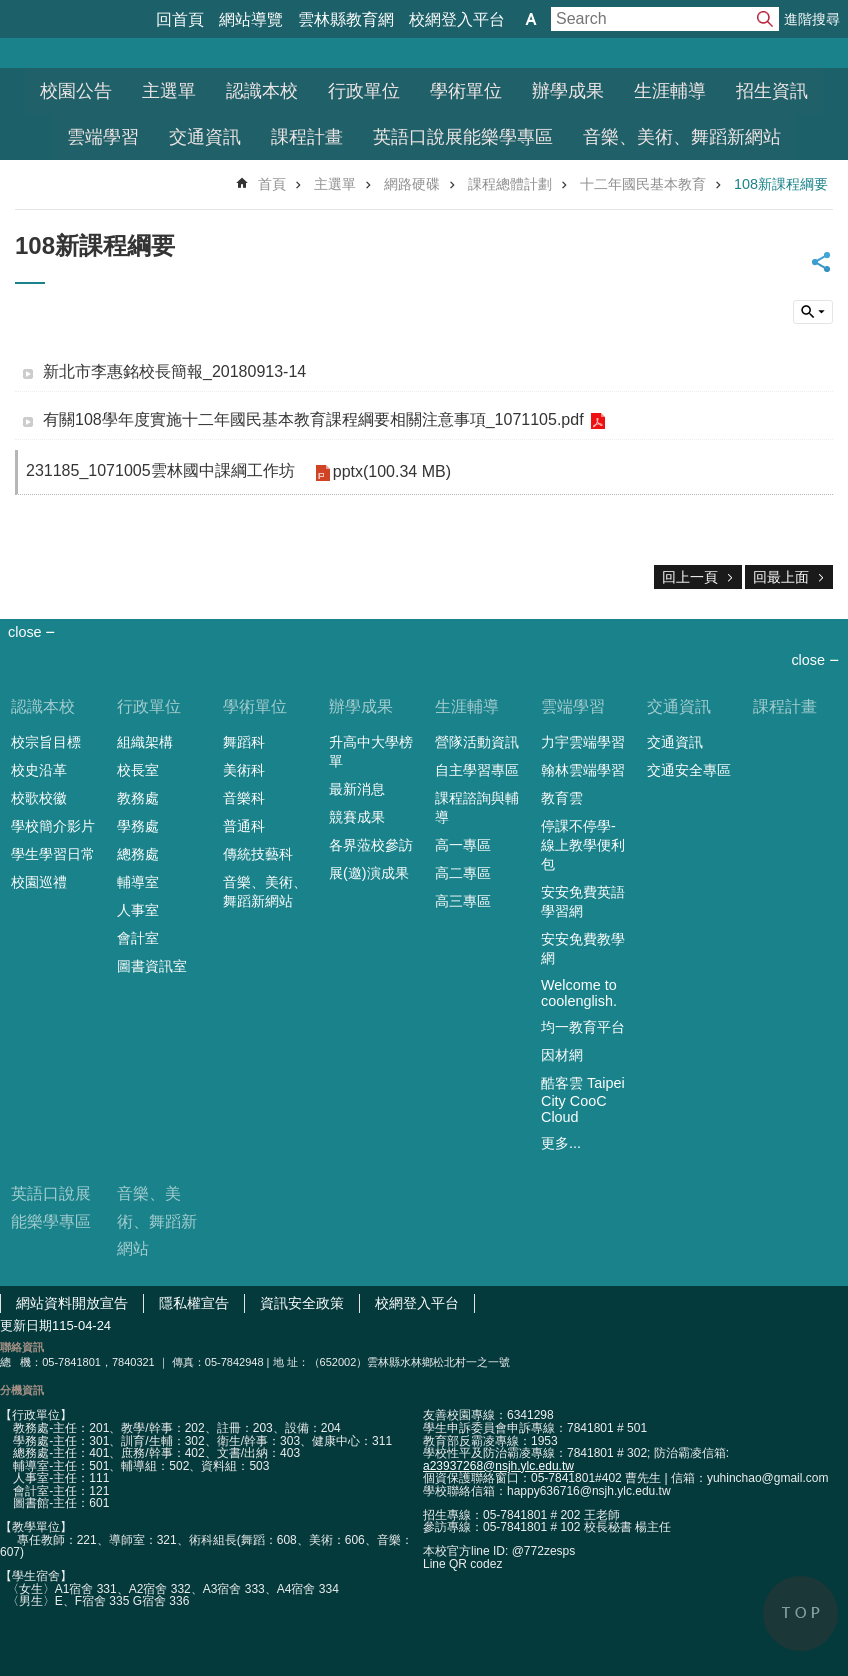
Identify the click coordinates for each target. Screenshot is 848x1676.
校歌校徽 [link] (39, 798)
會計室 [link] (138, 938)
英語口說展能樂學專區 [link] (463, 137)
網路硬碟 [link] (412, 184)
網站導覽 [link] (251, 19)
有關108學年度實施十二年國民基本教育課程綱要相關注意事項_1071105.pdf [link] (313, 419)
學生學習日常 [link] (53, 854)
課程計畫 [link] (307, 137)
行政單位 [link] (364, 91)
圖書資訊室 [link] (152, 966)
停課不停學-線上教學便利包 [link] (583, 845)
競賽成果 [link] (357, 817)
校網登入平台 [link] (457, 19)
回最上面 (781, 577)
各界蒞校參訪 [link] (371, 845)
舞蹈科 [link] (244, 742)
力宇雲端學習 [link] (583, 742)
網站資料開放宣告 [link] (72, 1303)
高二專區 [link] (463, 873)
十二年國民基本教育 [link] (643, 184)
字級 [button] (531, 19)
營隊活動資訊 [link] (477, 742)
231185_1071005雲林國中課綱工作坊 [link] (160, 470)
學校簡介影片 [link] (53, 826)
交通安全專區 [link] (689, 770)
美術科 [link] (244, 770)
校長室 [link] (138, 770)
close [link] (25, 632)
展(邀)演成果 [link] (369, 873)
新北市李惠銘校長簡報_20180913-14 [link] (174, 371)
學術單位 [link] (466, 91)
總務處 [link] (138, 854)
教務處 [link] (138, 798)
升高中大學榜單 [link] (371, 751)
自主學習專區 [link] (477, 770)
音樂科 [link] (244, 798)
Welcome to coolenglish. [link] (579, 993)
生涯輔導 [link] (670, 91)
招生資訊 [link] (772, 91)
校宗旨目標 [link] (46, 742)
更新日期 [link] (26, 1325)
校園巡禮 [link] (39, 882)
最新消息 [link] (357, 789)
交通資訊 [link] (205, 137)
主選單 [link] (169, 91)
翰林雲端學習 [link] (583, 770)
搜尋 (765, 19)
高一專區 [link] (463, 845)
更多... (561, 1143)
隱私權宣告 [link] (194, 1303)
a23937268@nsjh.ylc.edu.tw (498, 1466)
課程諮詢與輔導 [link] (477, 807)
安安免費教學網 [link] (583, 948)
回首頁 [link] (180, 19)
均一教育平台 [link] (583, 1027)
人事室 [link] (138, 910)
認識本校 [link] (262, 91)
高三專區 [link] (463, 901)
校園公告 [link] (76, 91)
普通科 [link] (244, 826)
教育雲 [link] (562, 798)
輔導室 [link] (138, 882)
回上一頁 (690, 577)
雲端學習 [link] (103, 137)
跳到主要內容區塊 (10, 10)
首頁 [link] (272, 184)
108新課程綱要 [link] (781, 184)
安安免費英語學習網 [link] (583, 901)
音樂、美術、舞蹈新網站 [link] (682, 137)
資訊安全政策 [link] (302, 1303)
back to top (800, 1613)
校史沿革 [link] (39, 770)
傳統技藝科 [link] (258, 854)
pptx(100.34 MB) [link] (392, 471)
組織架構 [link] (145, 742)
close (808, 660)
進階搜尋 (812, 19)
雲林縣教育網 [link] (346, 19)
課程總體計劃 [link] (510, 184)
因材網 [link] (562, 1055)
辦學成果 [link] (568, 91)
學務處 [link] (138, 826)
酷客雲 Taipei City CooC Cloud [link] (583, 1100)
